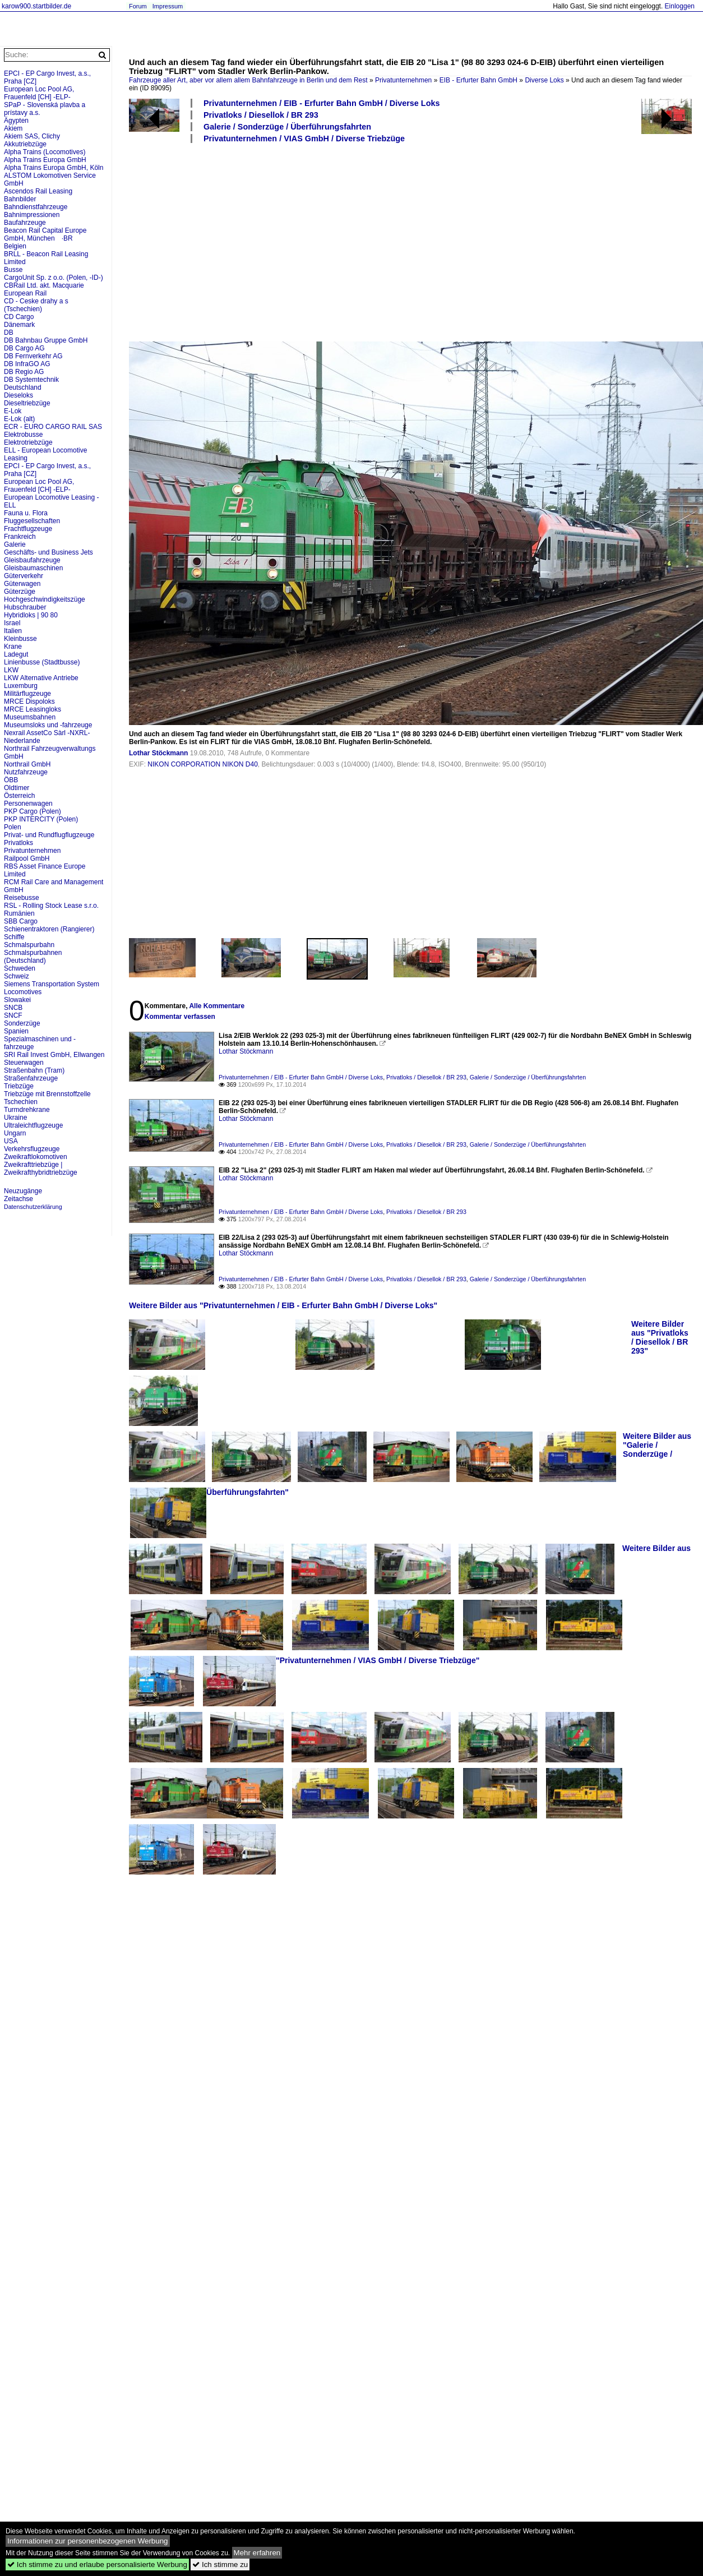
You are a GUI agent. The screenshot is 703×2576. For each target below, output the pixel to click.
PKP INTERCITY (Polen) (41, 819)
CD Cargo (19, 317)
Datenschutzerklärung (33, 1206)
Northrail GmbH (27, 764)
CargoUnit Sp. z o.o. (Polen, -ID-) (53, 277)
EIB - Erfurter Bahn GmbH (478, 80)
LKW (11, 670)
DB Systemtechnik (31, 380)
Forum (138, 6)
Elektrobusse (23, 434)
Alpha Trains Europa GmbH (45, 160)
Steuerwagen (24, 1063)
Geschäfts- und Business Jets (48, 552)
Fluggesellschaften (32, 521)
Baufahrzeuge (25, 223)
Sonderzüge (22, 1023)
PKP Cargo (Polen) (32, 811)
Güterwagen (22, 584)
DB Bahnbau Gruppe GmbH (45, 340)
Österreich (19, 796)
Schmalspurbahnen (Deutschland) (33, 956)
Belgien (15, 246)
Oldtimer (16, 788)
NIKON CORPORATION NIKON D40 (202, 764)
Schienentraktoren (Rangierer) (49, 929)
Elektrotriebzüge (28, 442)
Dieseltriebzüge (27, 403)
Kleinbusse (20, 639)
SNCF (13, 1015)
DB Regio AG (24, 372)
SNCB (13, 1008)
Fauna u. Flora (26, 513)
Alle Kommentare (216, 1006)
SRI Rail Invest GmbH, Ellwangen (54, 1055)
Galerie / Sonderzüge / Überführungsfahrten (287, 126)
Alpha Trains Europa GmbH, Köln (53, 168)
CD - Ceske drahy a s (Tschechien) (36, 305)
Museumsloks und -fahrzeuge (48, 725)
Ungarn (15, 1133)
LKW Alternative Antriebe (41, 678)
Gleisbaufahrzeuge (32, 560)
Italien (13, 631)
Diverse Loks (544, 80)
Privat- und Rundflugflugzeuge (49, 835)
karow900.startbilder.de (36, 6)
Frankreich (20, 537)
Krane (13, 646)
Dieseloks (18, 395)
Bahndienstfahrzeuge (35, 207)
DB (8, 332)
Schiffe (14, 937)
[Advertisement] (274, 241)
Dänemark (19, 325)
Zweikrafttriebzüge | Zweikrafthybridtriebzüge (40, 1168)
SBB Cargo (21, 921)
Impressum (167, 6)
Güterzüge (19, 591)
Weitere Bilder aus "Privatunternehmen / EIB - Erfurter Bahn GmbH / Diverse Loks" (283, 1305)
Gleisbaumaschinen (33, 568)
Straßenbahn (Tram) (34, 1070)
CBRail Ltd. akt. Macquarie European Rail (44, 289)
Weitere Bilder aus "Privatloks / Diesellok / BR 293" (659, 1337)
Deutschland (22, 387)
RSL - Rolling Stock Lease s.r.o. (51, 906)
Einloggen (680, 6)
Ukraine (15, 1117)
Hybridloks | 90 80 (31, 615)
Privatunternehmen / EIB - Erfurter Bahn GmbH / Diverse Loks (321, 103)
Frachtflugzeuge (28, 529)
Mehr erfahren (257, 2553)
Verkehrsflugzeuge (31, 1149)
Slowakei (17, 1000)
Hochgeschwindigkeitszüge (44, 599)
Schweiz (16, 976)
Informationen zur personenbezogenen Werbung (87, 2541)
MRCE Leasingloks (32, 709)
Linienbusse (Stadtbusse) (42, 662)
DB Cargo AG (24, 348)
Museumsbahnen (29, 717)
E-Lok (12, 411)
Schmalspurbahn (29, 945)
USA (11, 1141)
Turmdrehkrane (27, 1110)
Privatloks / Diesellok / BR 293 (260, 114)
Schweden (19, 968)
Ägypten (16, 120)
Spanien (16, 1031)
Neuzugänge (23, 1191)
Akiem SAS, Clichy (32, 136)
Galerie (15, 544)
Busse (13, 270)
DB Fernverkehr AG (33, 356)
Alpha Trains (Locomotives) (44, 152)
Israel (12, 623)
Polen (12, 827)
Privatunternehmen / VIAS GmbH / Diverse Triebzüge (304, 138)
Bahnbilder (20, 199)
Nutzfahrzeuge (26, 772)
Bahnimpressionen (31, 215)
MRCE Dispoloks (29, 701)
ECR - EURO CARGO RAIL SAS (53, 427)
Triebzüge (19, 1086)
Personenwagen (28, 803)
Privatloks (18, 843)
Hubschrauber (25, 607)
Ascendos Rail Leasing (38, 191)
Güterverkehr (23, 576)
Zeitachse (18, 1199)
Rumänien (19, 913)
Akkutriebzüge (25, 144)
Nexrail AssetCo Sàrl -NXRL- (47, 733)
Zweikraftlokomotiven (35, 1157)
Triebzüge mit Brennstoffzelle (47, 1094)
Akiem (13, 128)
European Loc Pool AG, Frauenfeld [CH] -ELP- (39, 93)
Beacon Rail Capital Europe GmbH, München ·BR (45, 234)
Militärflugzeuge (27, 694)
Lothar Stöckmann (158, 753)
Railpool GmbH (26, 858)
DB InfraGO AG (27, 364)
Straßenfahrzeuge (31, 1078)
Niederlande (22, 741)
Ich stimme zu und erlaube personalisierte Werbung (97, 2564)
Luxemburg (21, 686)
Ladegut (16, 654)
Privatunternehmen (403, 80)
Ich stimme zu (220, 2564)
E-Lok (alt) (19, 419)
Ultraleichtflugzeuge (33, 1125)
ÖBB (11, 780)
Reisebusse (21, 898)
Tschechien (21, 1102)
